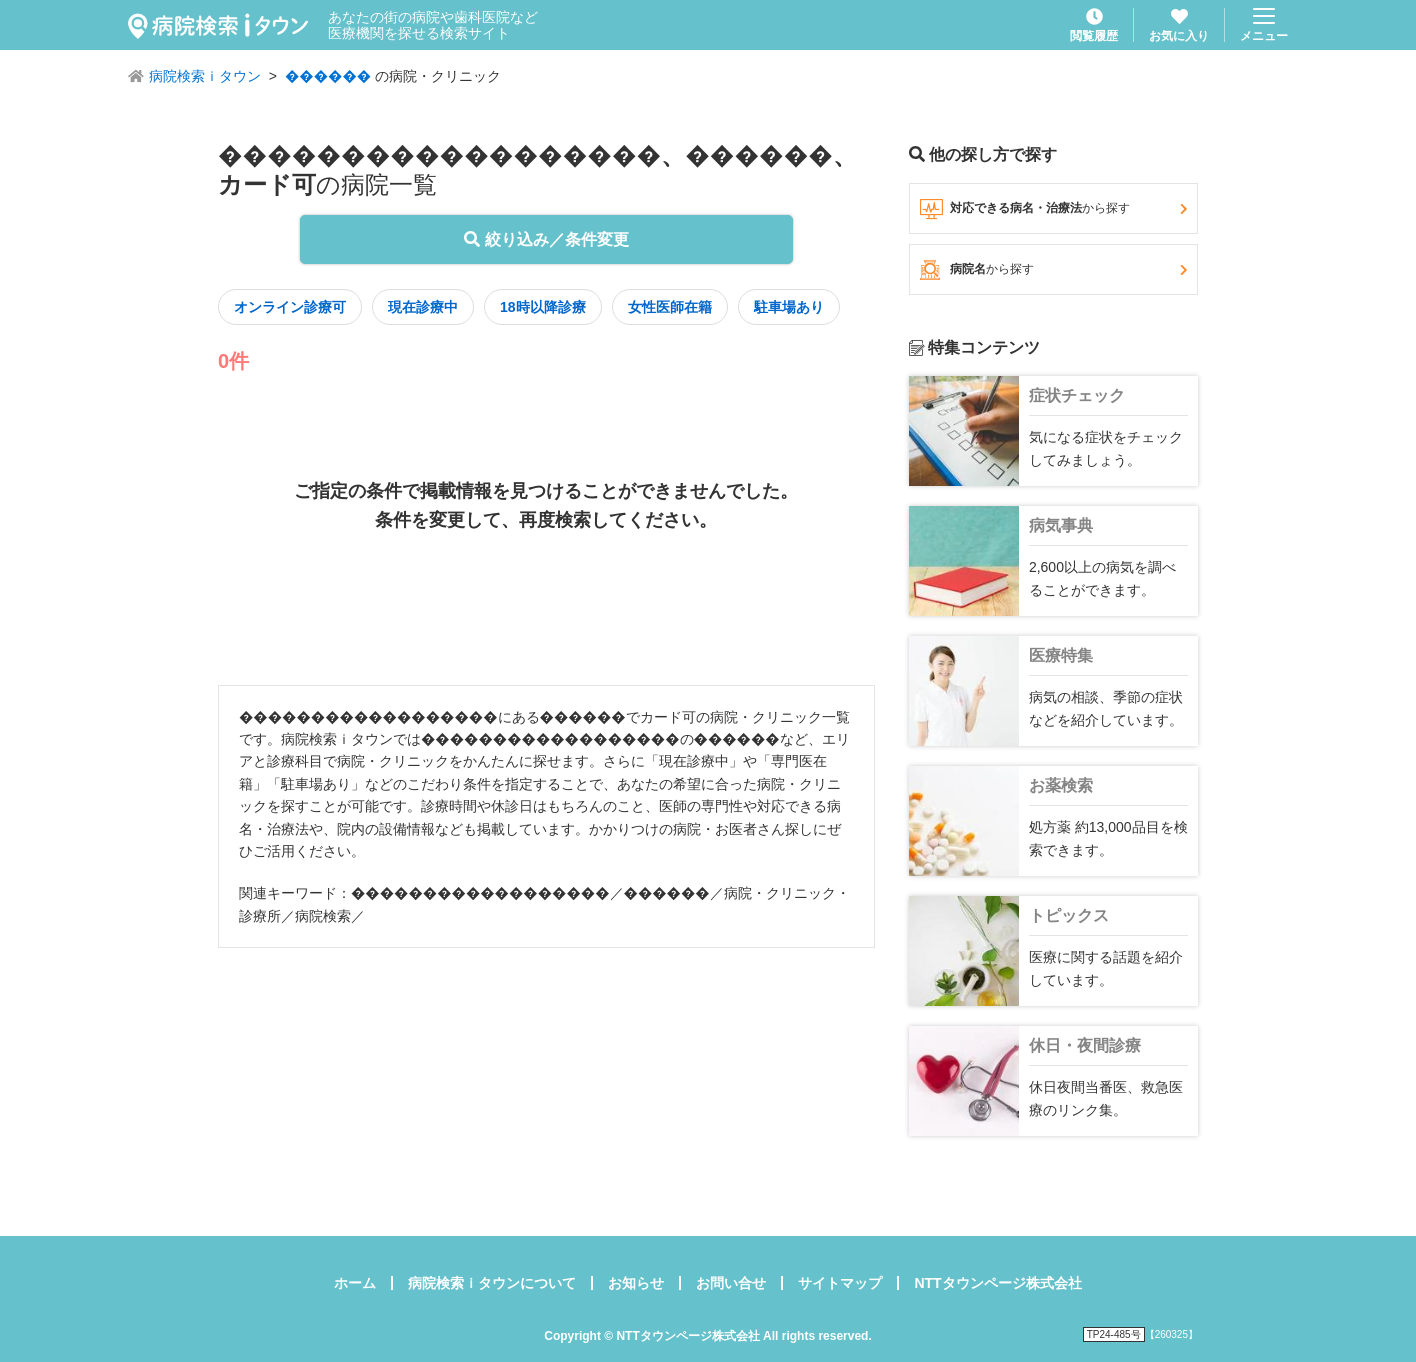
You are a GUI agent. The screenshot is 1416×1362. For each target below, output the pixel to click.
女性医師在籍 (670, 307)
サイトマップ (840, 1283)
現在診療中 (423, 307)
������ (328, 76)
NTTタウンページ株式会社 (997, 1283)
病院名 (1053, 270)
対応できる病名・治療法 (1053, 209)
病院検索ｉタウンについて (492, 1283)
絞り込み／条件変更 (546, 239)
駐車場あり (789, 307)
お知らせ (636, 1283)
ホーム (355, 1283)
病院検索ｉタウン (205, 76)
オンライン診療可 (290, 307)
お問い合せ (731, 1283)
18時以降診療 (543, 307)
